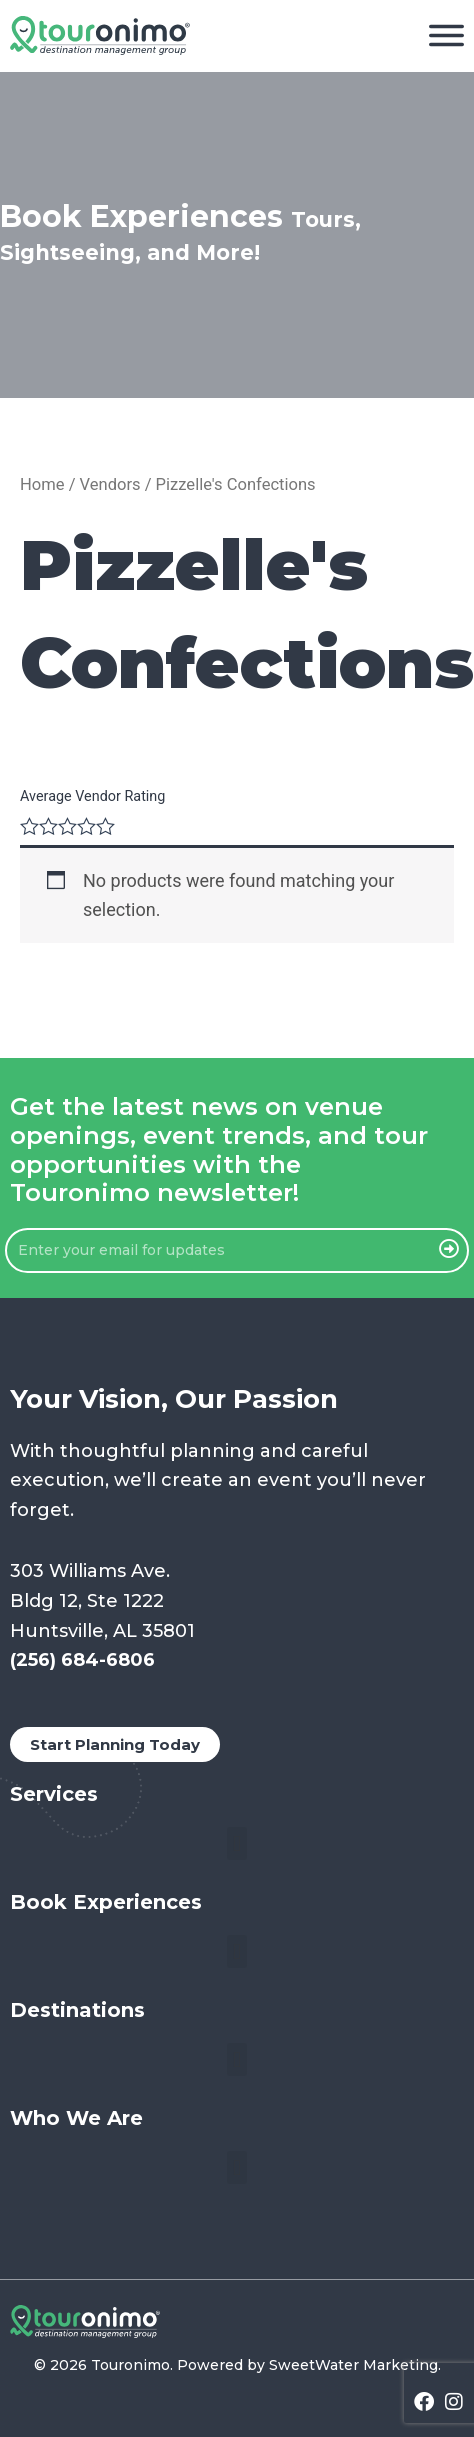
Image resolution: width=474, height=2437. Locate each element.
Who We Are (76, 2118)
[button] (236, 1843)
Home (42, 484)
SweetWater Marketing (353, 2365)
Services (54, 1794)
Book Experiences (106, 1902)
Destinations (77, 2010)
